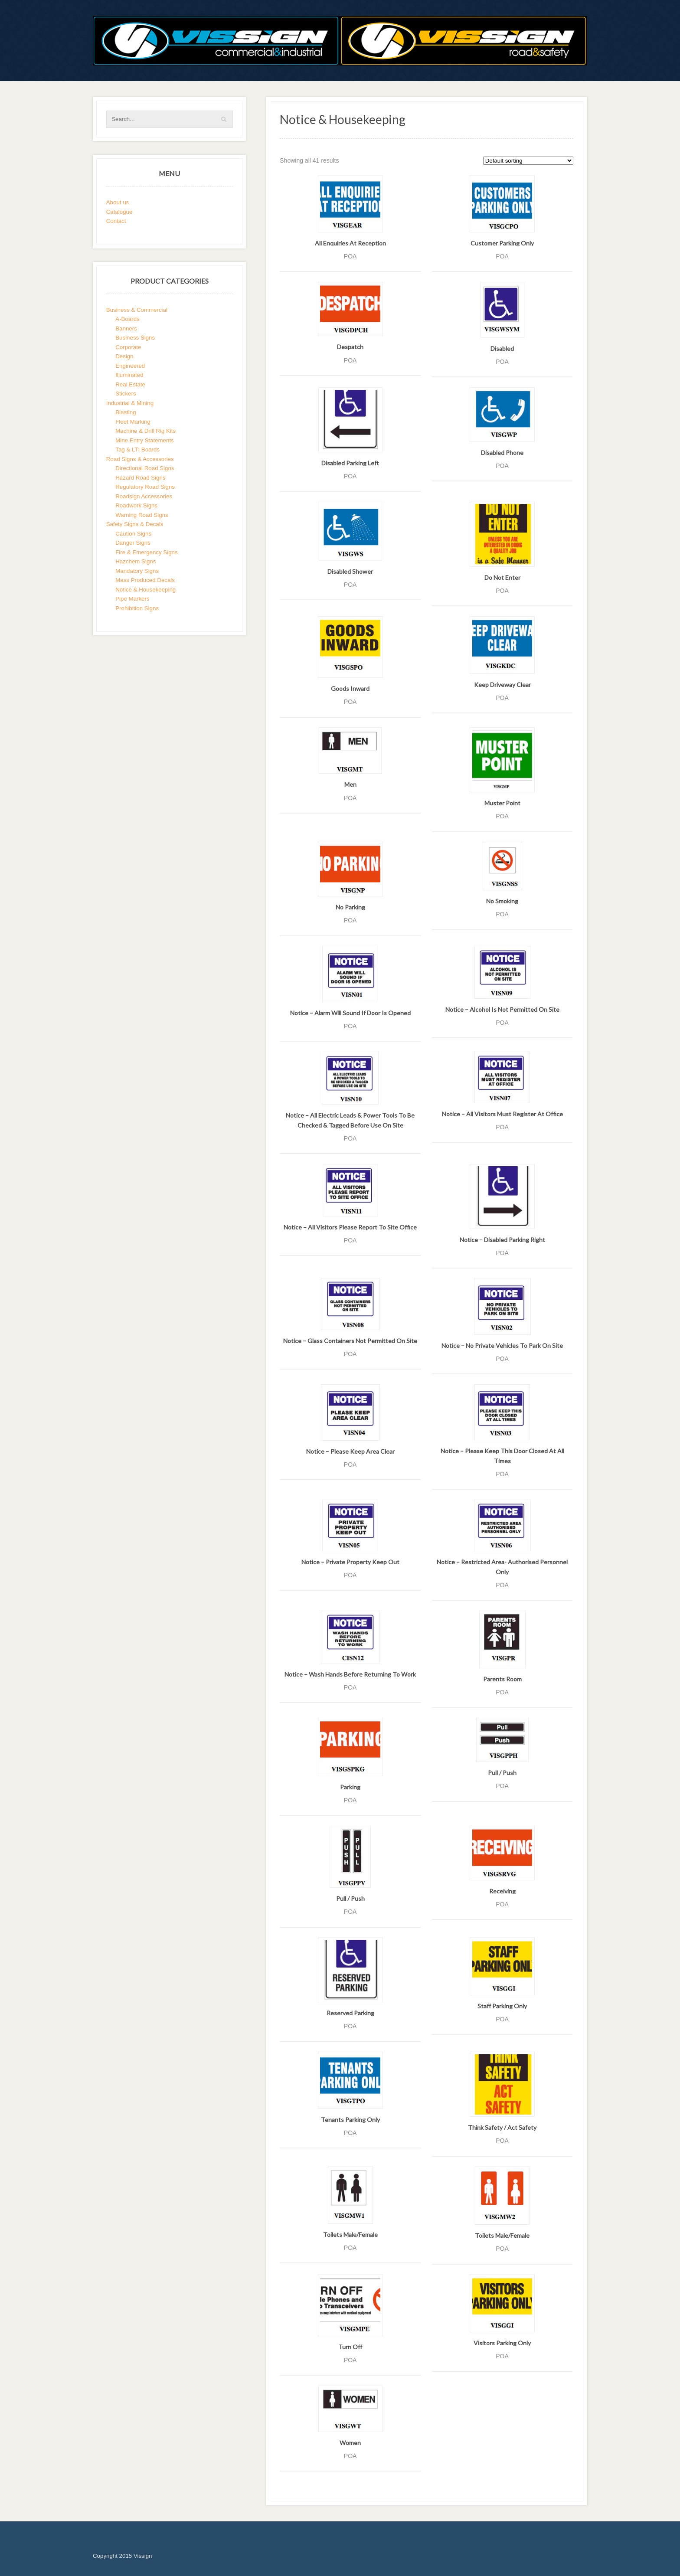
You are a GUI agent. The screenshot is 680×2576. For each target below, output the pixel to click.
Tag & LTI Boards (137, 449)
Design (124, 356)
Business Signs (135, 337)
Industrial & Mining (130, 403)
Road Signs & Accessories (140, 459)
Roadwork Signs (136, 505)
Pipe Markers (132, 598)
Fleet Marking (132, 421)
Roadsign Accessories (143, 496)
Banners (126, 328)
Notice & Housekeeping (145, 589)
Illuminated (129, 375)
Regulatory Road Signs (145, 487)
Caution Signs (133, 533)
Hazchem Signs (135, 561)
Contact (116, 221)
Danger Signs (132, 542)
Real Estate (130, 384)
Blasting (125, 412)
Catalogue (119, 212)
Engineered (130, 366)
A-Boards (127, 319)
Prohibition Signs (137, 608)
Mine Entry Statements (144, 440)
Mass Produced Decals (145, 580)
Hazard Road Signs (140, 477)
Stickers (125, 393)
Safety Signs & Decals (134, 524)
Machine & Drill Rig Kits (145, 431)
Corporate (128, 347)
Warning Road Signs (141, 515)
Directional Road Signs (144, 468)
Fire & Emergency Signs (146, 552)
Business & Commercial (136, 310)
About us (117, 202)
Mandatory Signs (137, 571)
